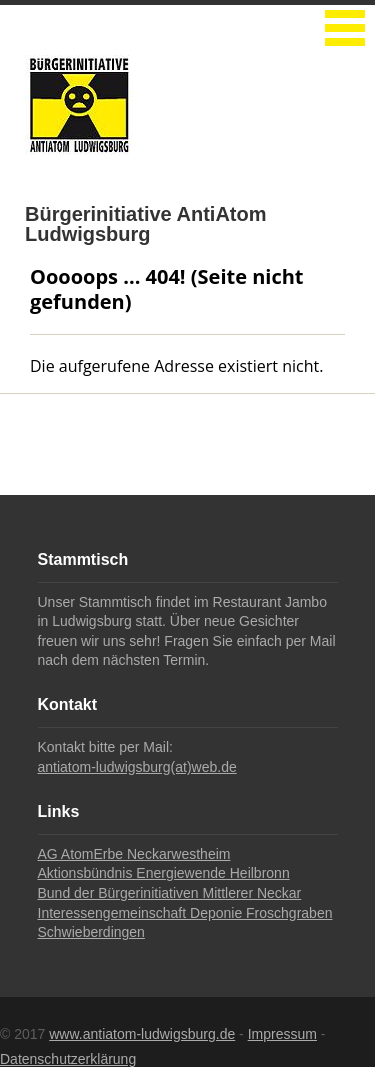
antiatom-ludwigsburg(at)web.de (137, 767)
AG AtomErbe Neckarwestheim (134, 854)
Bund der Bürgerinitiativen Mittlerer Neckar (170, 893)
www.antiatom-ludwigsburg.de (142, 1034)
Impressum (282, 1034)
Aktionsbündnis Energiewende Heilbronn (164, 873)
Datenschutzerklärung (68, 1059)
